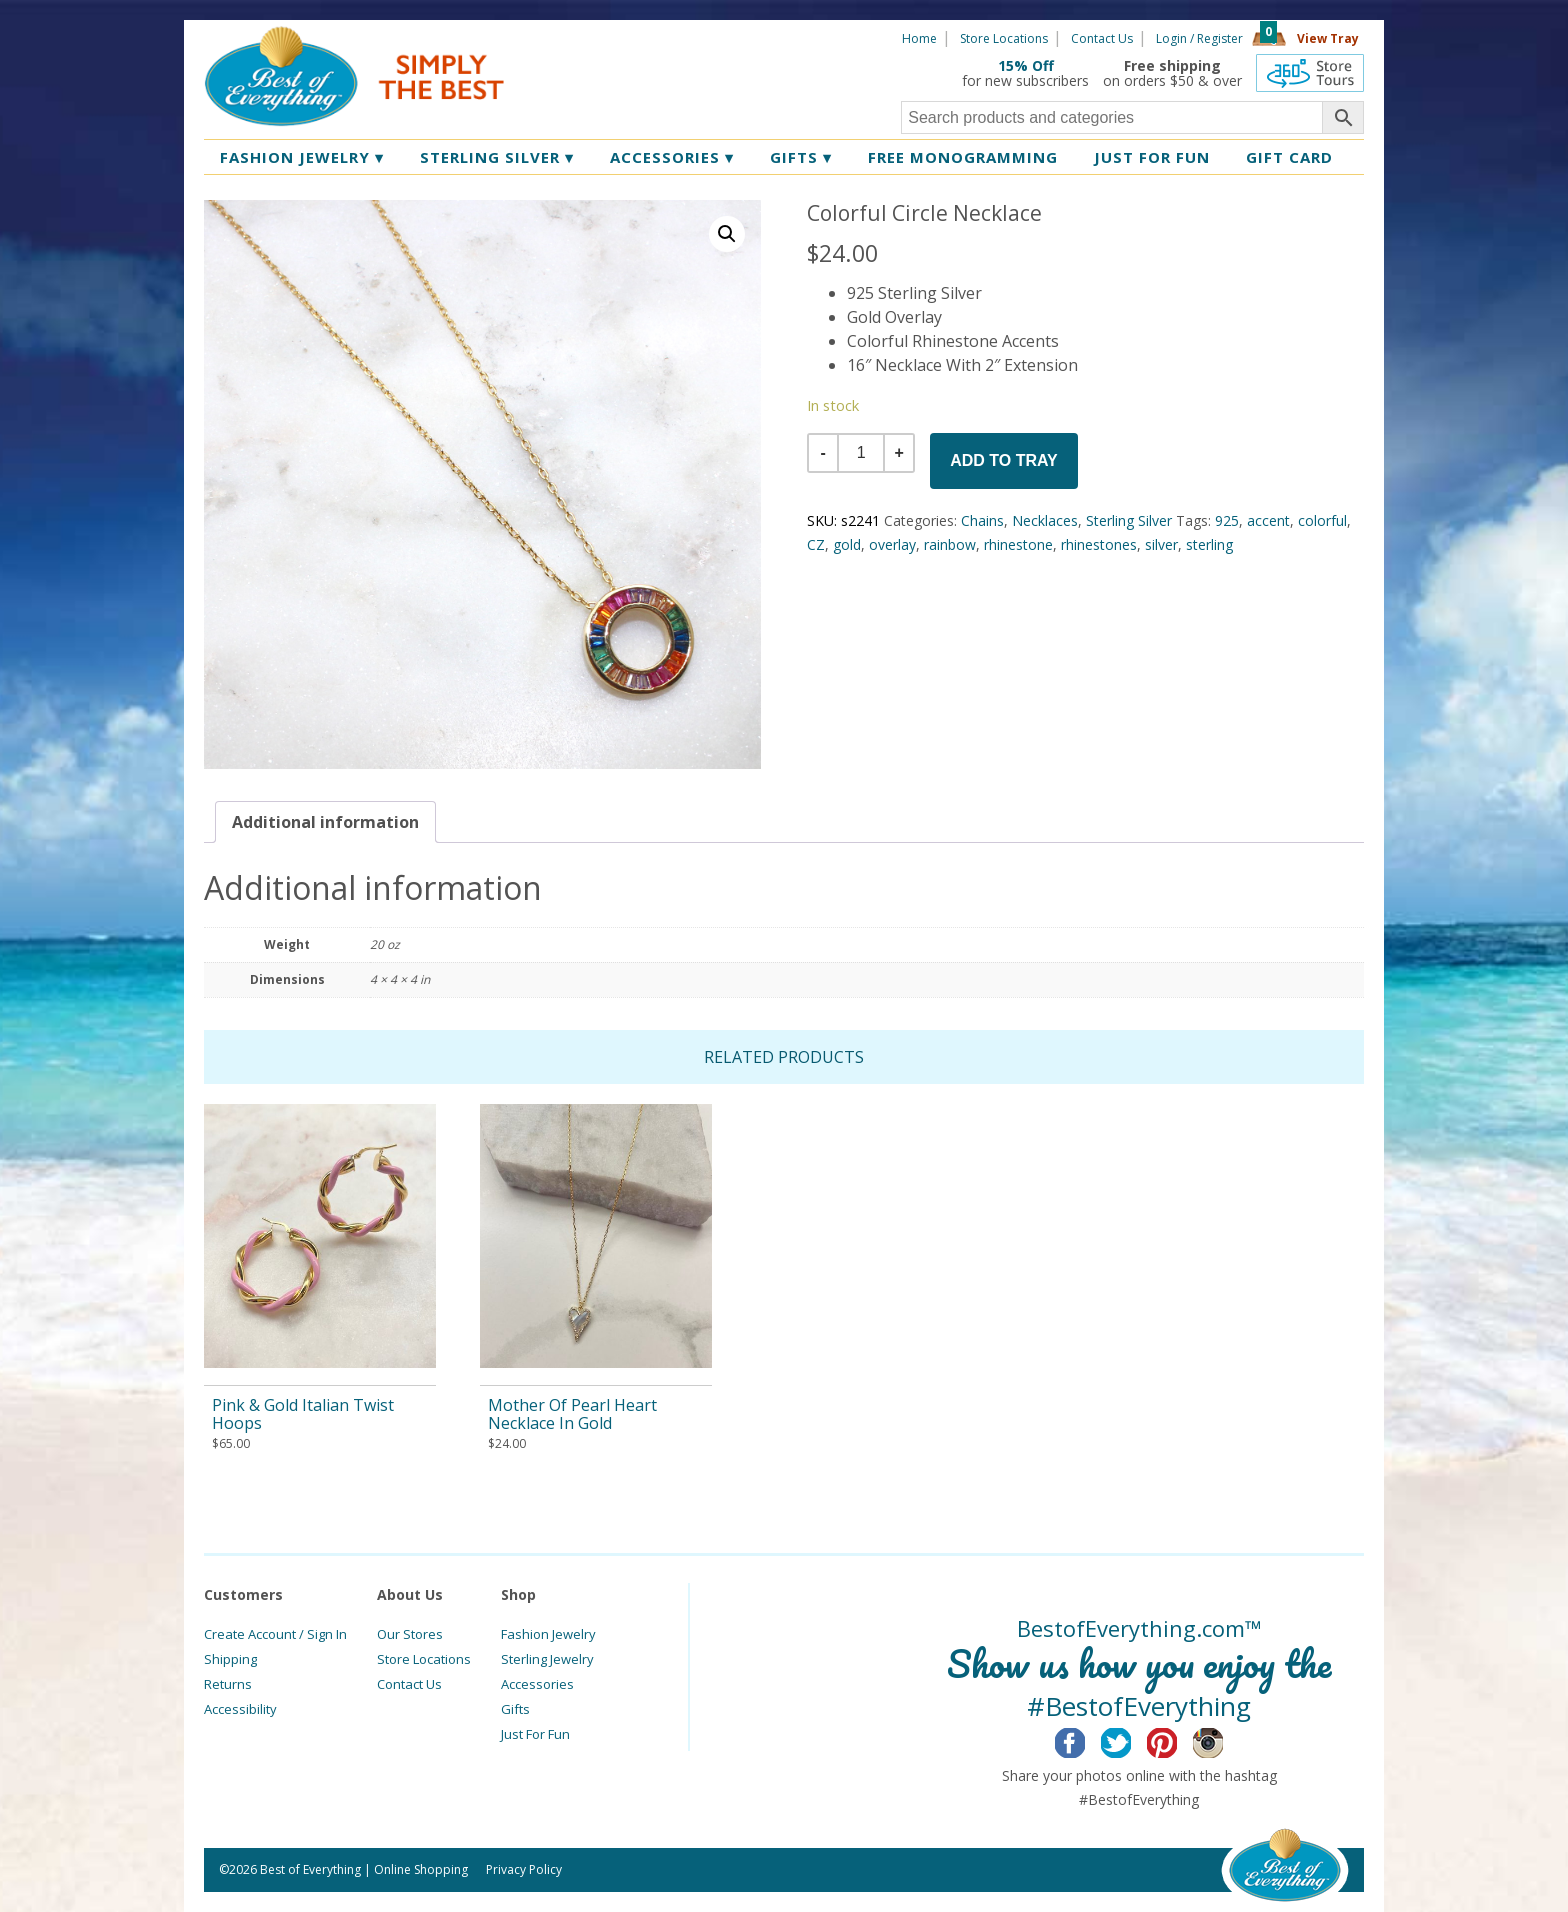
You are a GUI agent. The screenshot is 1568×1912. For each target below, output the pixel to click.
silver (1161, 544)
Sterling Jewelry (547, 1659)
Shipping (230, 1659)
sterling (1209, 544)
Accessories (672, 157)
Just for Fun (1152, 157)
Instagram (1223, 1740)
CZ (816, 544)
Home (919, 38)
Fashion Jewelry (302, 157)
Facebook (1085, 1740)
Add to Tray (1004, 460)
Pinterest (1177, 1740)
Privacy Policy (524, 1869)
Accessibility (240, 1709)
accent (1268, 520)
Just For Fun (535, 1734)
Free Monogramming (963, 157)
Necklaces (1045, 520)
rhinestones (1099, 544)
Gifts (801, 157)
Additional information (325, 822)
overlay (892, 544)
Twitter (1131, 1740)
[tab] (325, 822)
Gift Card (1289, 157)
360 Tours (1310, 73)
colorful (1322, 520)
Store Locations (1004, 38)
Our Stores (410, 1634)
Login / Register (1199, 38)
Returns (228, 1684)
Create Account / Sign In (275, 1634)
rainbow (950, 544)
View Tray (1328, 38)
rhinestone (1018, 544)
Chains (982, 520)
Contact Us (1102, 38)
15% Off (1026, 65)
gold (847, 544)
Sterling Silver (497, 157)
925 (1227, 520)
